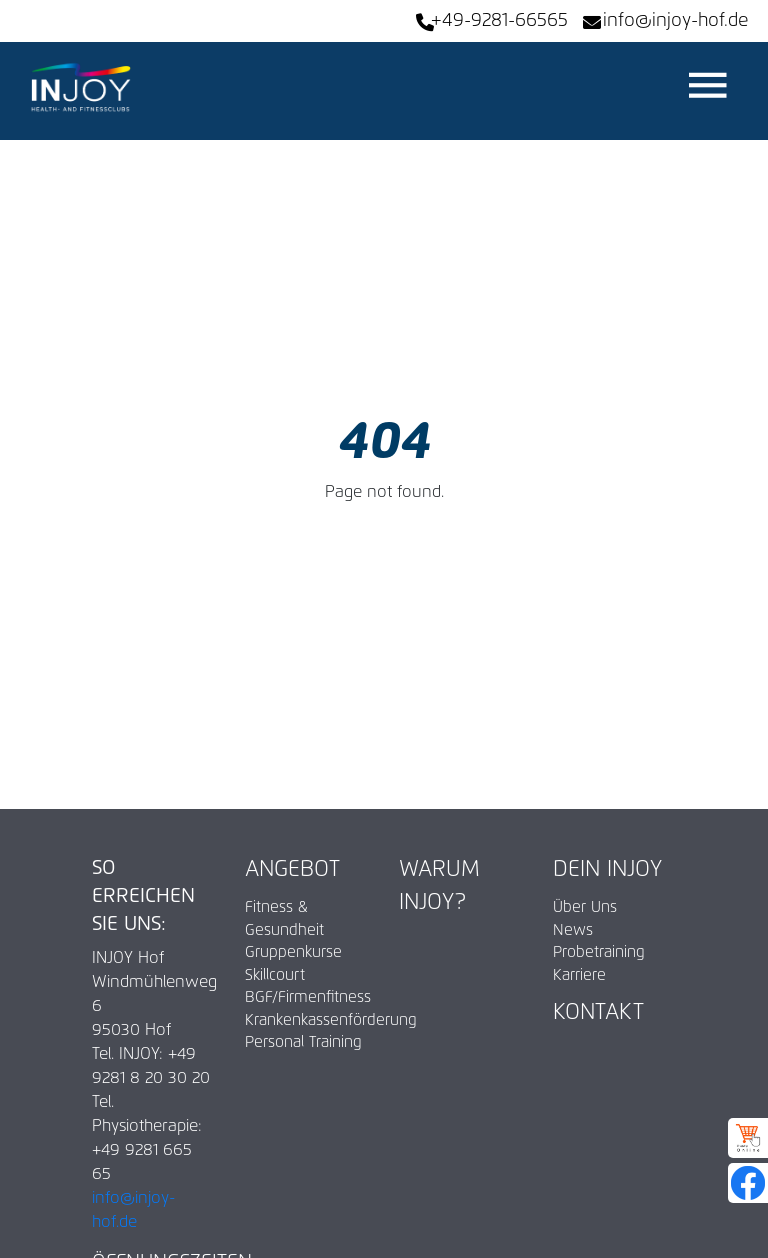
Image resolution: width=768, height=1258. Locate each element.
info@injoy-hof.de (675, 21)
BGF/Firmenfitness (307, 997)
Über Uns (585, 907)
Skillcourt (275, 975)
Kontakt (598, 1013)
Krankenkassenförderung (307, 1020)
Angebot (292, 870)
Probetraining (599, 952)
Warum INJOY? (439, 886)
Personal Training (303, 1042)
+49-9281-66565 (499, 21)
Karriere (579, 975)
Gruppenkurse (293, 952)
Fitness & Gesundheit (284, 919)
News (573, 930)
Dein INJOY (607, 870)
